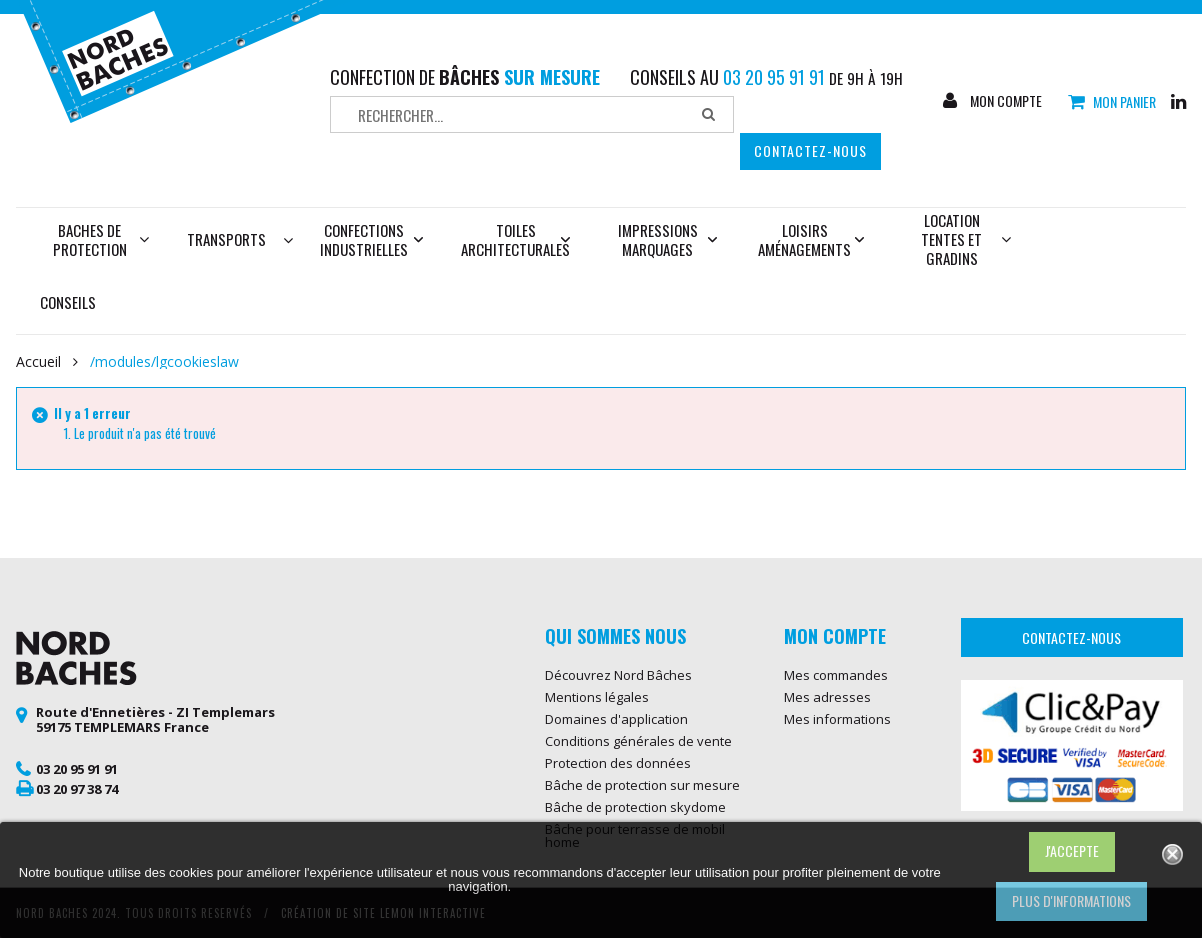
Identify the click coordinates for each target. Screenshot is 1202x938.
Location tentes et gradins (966, 239)
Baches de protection (101, 239)
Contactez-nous (810, 150)
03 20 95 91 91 (77, 769)
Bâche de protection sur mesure (642, 785)
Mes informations (837, 719)
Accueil (38, 362)
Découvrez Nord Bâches (618, 675)
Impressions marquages (668, 239)
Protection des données (618, 763)
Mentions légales (597, 697)
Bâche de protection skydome (635, 807)
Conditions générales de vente (638, 741)
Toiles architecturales (515, 239)
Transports (226, 239)
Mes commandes (836, 675)
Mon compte (1004, 101)
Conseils (68, 302)
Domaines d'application (616, 719)
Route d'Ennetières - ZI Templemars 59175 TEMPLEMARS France (155, 720)
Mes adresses (827, 697)
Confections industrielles (372, 239)
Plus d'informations (1071, 900)
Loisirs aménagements (811, 239)
